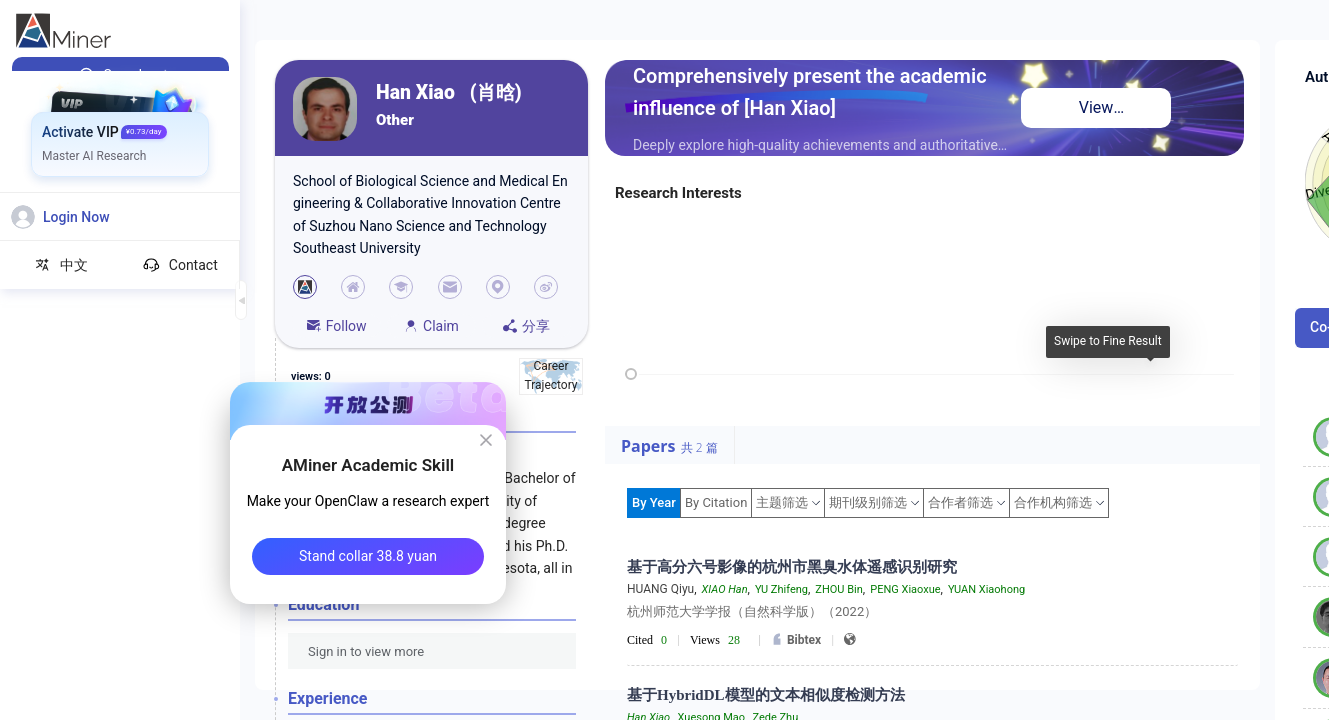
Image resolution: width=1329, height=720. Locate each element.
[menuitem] (120, 75)
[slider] (631, 374)
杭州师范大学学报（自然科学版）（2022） (752, 611)
